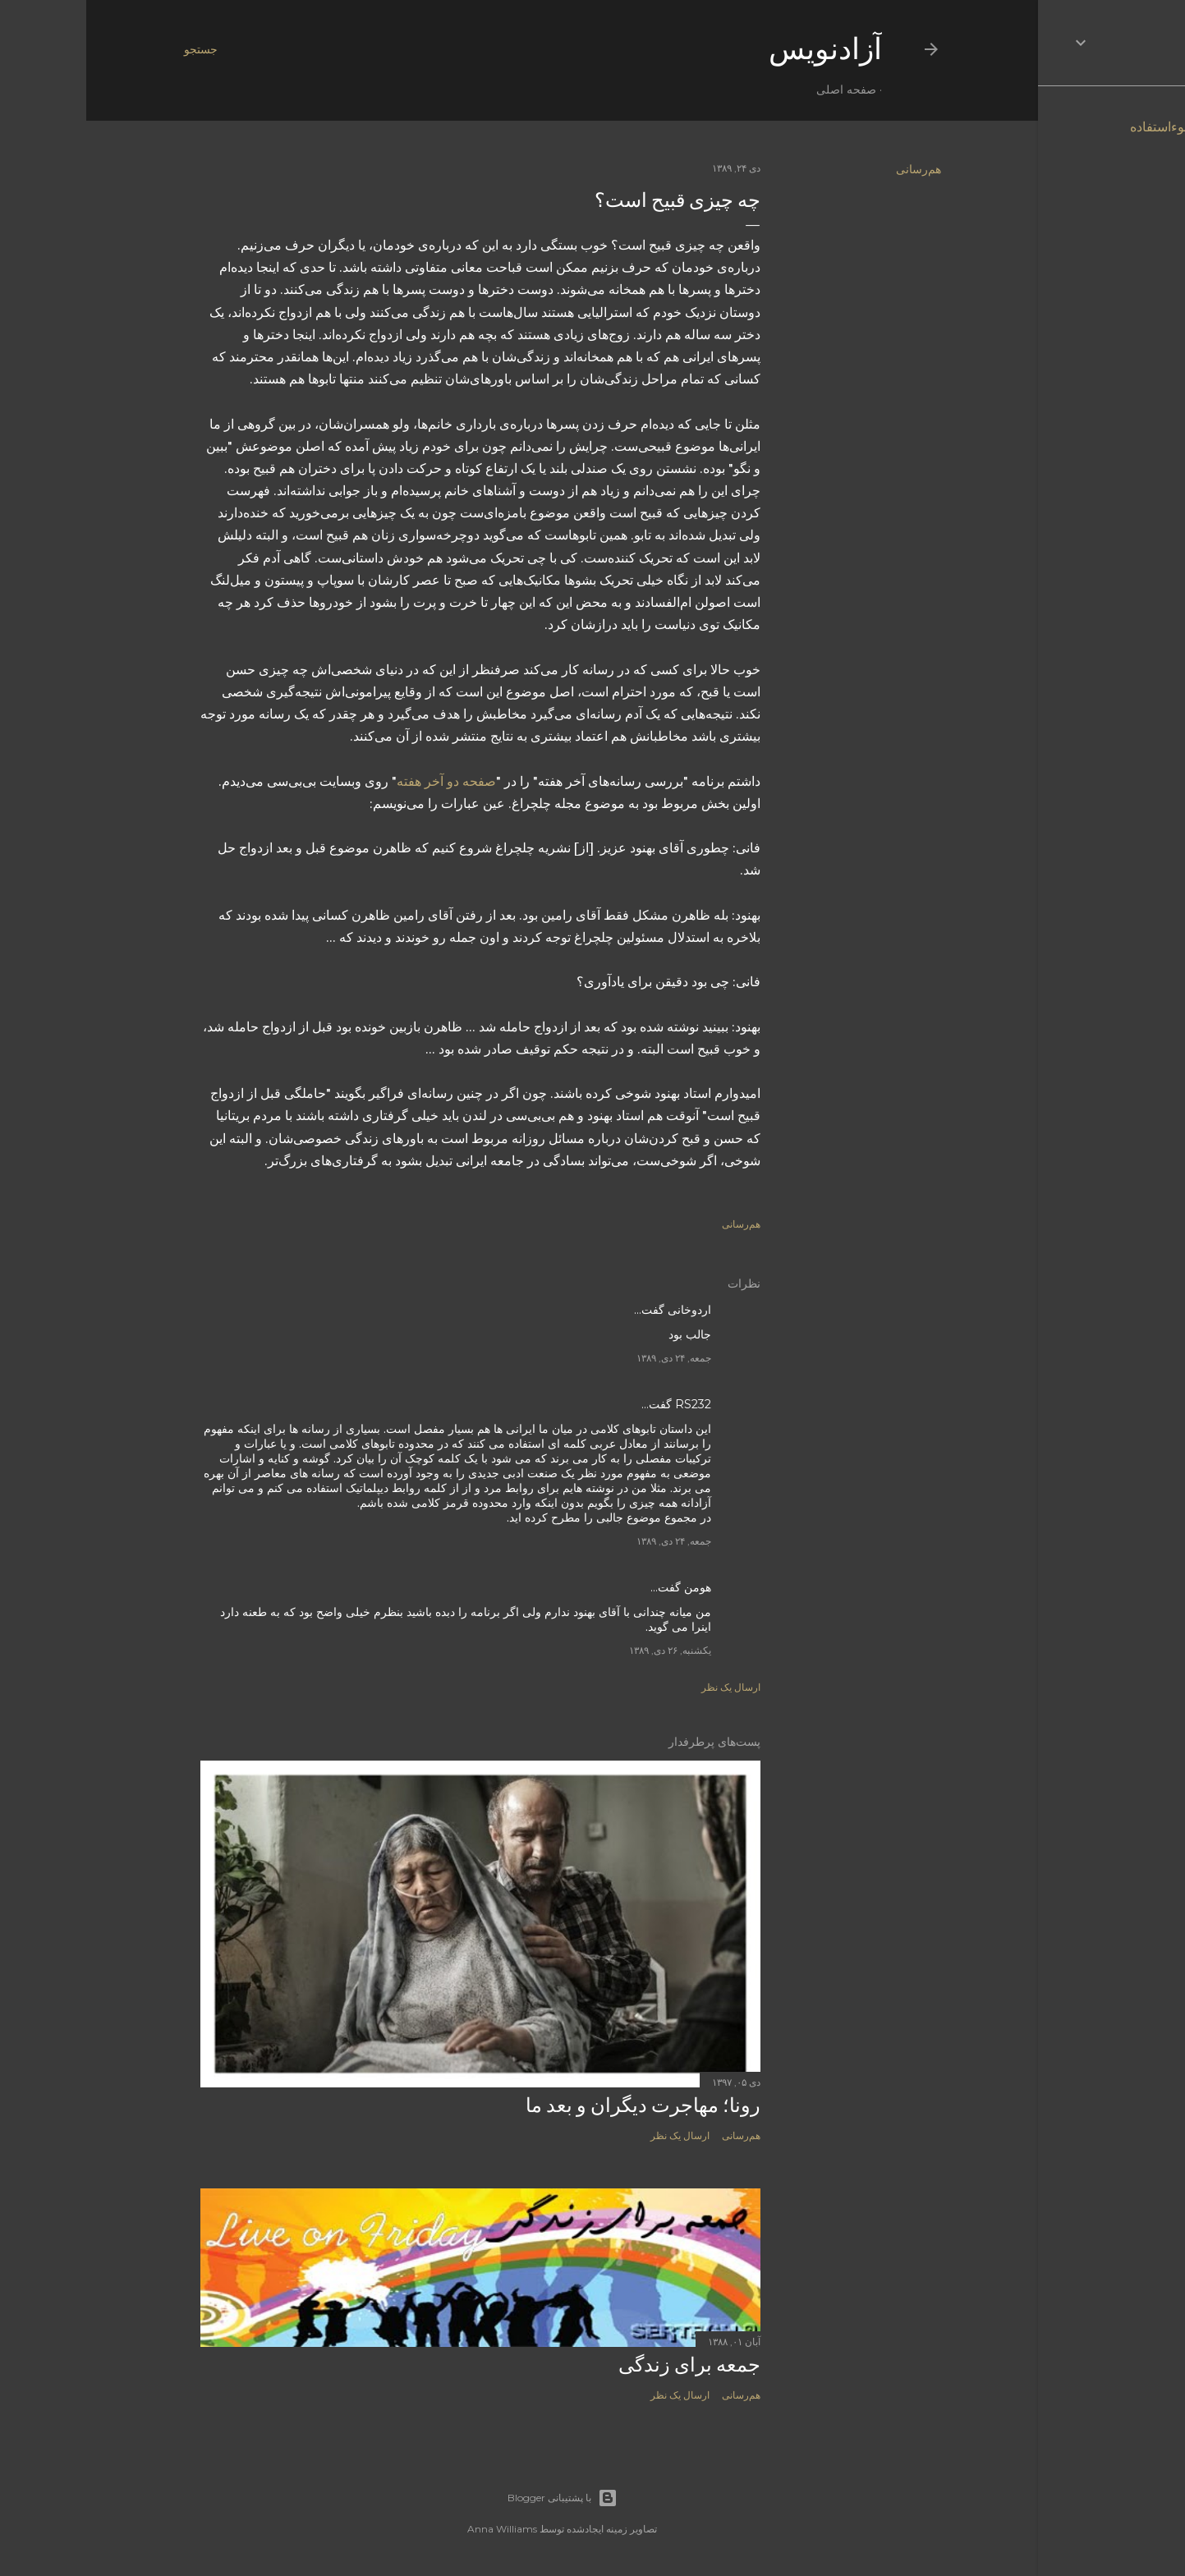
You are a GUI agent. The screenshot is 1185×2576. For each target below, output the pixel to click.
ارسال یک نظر (644, 1687)
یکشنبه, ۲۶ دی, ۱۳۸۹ (584, 1650)
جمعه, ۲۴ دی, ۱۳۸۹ (587, 1358)
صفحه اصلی (760, 89)
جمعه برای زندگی (603, 2364)
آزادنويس (739, 49)
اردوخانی (603, 1309)
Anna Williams (416, 2529)
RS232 (607, 1404)
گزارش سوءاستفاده (1098, 127)
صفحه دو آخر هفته (360, 781)
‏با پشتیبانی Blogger (476, 2498)
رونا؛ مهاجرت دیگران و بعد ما (556, 2105)
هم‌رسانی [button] (832, 169)
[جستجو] (114, 49)
